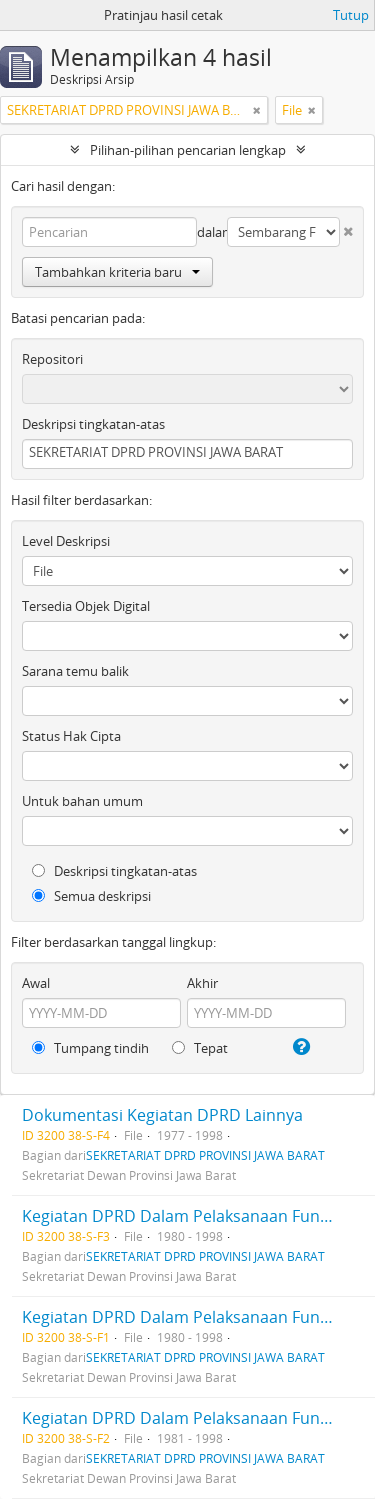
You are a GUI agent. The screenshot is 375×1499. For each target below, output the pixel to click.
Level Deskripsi (66, 541)
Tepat (200, 1048)
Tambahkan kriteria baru (117, 272)
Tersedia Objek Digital (86, 606)
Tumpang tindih (90, 1048)
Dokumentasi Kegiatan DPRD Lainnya (162, 1115)
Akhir (202, 983)
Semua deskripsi (91, 896)
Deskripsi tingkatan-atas (93, 424)
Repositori (52, 359)
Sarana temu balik (75, 671)
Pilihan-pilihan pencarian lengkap (188, 150)
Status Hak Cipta (71, 736)
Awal (36, 983)
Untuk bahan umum (82, 801)
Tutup (351, 15)
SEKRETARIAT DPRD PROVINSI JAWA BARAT (205, 1155)
